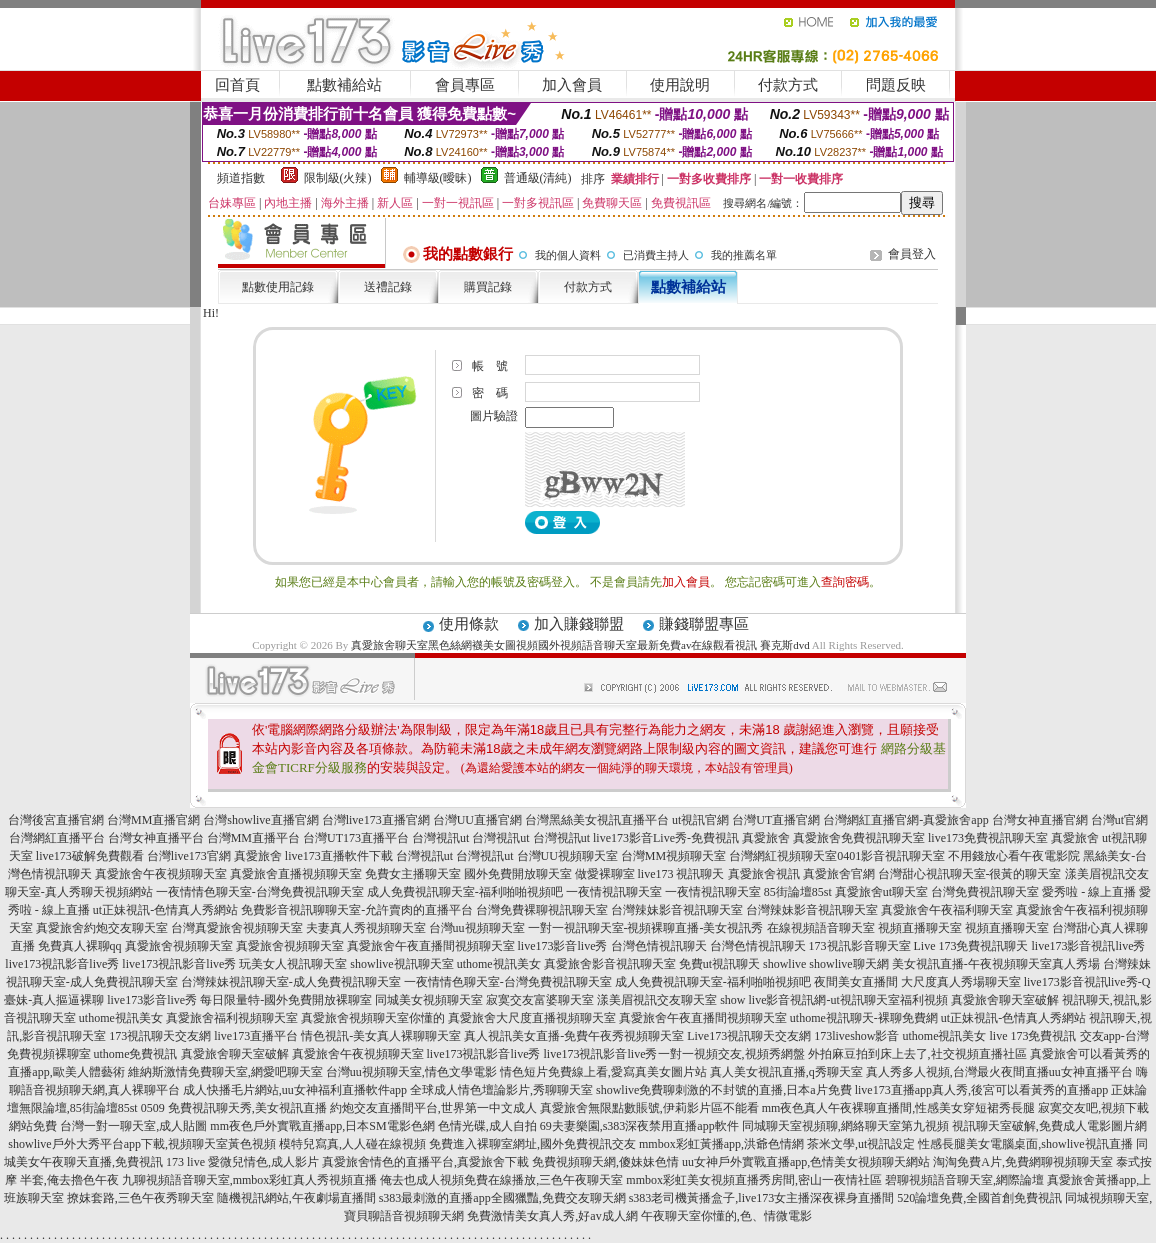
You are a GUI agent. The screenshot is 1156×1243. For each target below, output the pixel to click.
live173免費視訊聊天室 (988, 838)
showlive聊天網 (848, 964)
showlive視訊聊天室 (401, 964)
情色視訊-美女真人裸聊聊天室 (381, 1036)
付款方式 (788, 85)
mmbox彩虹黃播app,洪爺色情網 (721, 1144)
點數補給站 (344, 85)
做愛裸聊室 (605, 874)
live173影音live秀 (563, 946)
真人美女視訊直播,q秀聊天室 (786, 1072)
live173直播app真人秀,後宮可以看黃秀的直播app (982, 1090)
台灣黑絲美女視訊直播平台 (597, 820)
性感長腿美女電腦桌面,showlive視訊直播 (1025, 1144)
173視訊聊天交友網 (160, 1036)
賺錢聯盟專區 (704, 624)
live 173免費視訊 (1033, 1036)
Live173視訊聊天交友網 (749, 1036)
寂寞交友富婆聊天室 (540, 1000)
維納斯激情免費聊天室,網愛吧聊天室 (225, 1072)
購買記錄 (488, 287)
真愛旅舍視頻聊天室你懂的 (373, 1018)
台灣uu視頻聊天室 (477, 928)
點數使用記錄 (278, 287)
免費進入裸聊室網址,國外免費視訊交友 (532, 1144)
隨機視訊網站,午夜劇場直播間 (296, 1198)
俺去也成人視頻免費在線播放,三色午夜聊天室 (501, 1180)
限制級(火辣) (338, 178)
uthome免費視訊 (136, 1054)
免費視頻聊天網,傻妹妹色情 (605, 1162)
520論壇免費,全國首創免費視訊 (979, 1198)
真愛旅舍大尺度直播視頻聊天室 (532, 1018)
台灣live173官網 (189, 856)
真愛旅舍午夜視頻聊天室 (161, 874)
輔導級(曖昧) (438, 178)
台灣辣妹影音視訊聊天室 (677, 910)
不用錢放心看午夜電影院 (1014, 856)
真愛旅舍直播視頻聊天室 (296, 874)
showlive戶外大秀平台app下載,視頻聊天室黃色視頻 (142, 1144)
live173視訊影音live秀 (62, 964)
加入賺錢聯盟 (579, 624)
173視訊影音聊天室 (860, 946)
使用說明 (680, 85)
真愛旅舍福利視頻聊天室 (232, 1018)
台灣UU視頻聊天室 (567, 856)
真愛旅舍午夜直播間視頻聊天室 (431, 946)
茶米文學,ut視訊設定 (861, 1144)
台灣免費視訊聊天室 (985, 892)
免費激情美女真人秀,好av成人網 (552, 1216)
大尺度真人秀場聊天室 (961, 982)
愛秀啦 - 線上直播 (1089, 892)
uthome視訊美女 (499, 964)
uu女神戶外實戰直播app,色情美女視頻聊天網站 (806, 1162)
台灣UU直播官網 (477, 820)
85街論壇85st (798, 892)
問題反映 (896, 85)
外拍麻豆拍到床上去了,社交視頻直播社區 (917, 1054)
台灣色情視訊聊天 (659, 946)
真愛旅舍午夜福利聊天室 (947, 910)
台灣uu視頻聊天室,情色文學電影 (411, 1072)
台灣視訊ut (440, 838)
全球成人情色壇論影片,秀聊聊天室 (501, 1090)
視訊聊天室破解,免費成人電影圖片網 (1049, 1126)
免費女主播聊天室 (413, 874)
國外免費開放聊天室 (518, 874)
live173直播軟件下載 (339, 856)
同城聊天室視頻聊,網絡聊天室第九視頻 (845, 1126)
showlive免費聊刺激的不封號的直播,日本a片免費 (724, 1090)
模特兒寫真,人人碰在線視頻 (352, 1144)
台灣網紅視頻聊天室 (783, 856)
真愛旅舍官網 (839, 874)
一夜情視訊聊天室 (614, 892)
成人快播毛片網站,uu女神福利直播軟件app (295, 1090)
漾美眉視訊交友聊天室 (657, 1000)
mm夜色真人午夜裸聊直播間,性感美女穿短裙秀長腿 (899, 1108)
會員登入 (912, 254)
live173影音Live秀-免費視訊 (666, 838)
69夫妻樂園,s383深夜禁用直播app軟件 (639, 1126)
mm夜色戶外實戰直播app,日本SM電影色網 (322, 1126)
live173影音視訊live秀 (1089, 946)
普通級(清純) (538, 178)
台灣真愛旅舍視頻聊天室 (237, 928)
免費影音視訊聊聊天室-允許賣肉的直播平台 (357, 910)
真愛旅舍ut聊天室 (881, 892)
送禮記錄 (388, 287)
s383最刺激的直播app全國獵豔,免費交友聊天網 (502, 1198)
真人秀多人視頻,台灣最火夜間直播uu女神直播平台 (999, 1072)
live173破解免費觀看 (90, 856)
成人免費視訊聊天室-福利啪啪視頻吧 (465, 892)
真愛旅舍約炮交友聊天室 (102, 928)
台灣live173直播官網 (376, 820)
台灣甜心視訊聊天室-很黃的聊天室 (970, 874)
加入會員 (572, 85)
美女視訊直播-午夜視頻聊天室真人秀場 (996, 964)
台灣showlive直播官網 (260, 820)
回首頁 (237, 85)
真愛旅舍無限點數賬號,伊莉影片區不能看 (649, 1108)
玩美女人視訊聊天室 (293, 964)
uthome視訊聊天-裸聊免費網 (864, 1018)
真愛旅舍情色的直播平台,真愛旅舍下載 (425, 1162)
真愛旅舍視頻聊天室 (179, 946)
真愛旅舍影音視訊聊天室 (610, 964)
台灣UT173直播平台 (356, 838)
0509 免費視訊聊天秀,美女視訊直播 (234, 1108)
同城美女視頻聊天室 (429, 1000)
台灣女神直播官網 (1040, 820)
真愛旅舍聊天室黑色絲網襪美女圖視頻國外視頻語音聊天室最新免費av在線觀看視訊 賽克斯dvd (580, 645)
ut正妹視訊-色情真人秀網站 (165, 910)
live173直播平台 (256, 1036)
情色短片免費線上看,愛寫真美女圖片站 (603, 1072)
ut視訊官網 (700, 820)
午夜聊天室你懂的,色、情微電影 (726, 1216)
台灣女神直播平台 (156, 838)
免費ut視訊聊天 (719, 964)
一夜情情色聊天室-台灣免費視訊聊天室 (260, 892)
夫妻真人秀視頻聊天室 (366, 928)
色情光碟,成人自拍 (487, 1126)
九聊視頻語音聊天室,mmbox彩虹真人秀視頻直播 (250, 1180)
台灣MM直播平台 (253, 838)
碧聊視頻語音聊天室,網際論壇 (964, 1180)
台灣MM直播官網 (153, 820)
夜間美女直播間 (856, 982)
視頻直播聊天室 (920, 928)
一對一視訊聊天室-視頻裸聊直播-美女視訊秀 (646, 928)
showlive (784, 964)
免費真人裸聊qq (80, 946)
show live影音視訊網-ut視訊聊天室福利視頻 (834, 1000)
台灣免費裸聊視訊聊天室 (542, 910)
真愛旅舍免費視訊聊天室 (859, 838)
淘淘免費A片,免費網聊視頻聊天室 (1023, 1162)
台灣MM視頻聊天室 (673, 856)
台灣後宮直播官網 (56, 820)
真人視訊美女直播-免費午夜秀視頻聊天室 (574, 1036)
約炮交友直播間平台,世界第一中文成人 (433, 1108)
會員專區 (465, 85)
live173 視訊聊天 (681, 874)
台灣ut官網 (1119, 820)
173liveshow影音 (856, 1036)
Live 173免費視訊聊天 (971, 946)
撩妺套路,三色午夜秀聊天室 (140, 1198)
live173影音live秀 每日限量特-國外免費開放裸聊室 (239, 1000)
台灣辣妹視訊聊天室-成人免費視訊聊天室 (291, 982)
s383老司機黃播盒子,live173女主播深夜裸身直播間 (762, 1198)
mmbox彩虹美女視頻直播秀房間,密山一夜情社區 (754, 1180)
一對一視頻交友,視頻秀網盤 (731, 1054)
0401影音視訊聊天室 (891, 856)
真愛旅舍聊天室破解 (1005, 1000)
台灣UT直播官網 (776, 820)
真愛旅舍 (766, 838)
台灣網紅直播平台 (57, 838)
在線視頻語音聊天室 (821, 928)
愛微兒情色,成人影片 (263, 1162)
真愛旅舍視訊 (764, 874)
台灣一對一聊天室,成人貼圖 (133, 1126)
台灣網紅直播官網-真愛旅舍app (905, 820)
